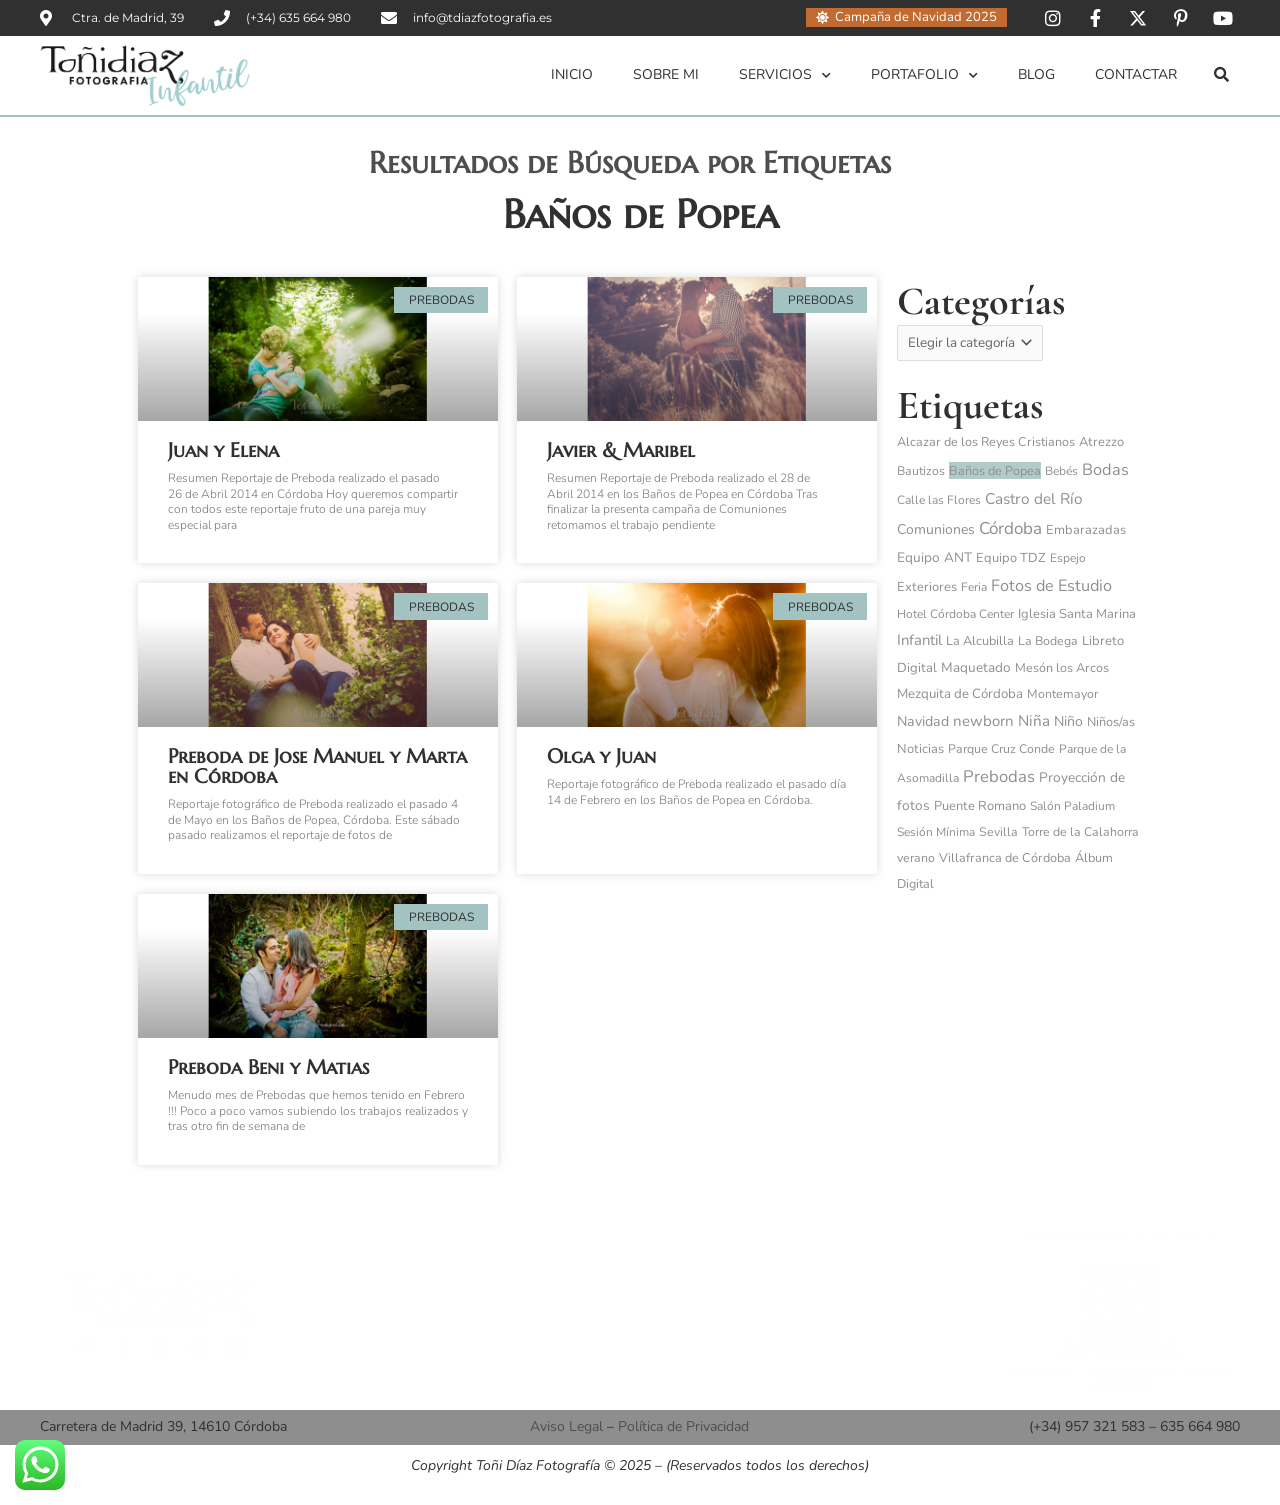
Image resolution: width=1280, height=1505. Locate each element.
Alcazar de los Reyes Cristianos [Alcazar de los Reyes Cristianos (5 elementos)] (986, 441)
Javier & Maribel (621, 449)
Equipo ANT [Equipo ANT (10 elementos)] (934, 557)
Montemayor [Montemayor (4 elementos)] (1062, 694)
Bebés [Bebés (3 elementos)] (1061, 471)
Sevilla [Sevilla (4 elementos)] (998, 832)
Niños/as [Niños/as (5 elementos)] (1111, 721)
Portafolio (924, 76)
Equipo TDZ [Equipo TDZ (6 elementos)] (1011, 558)
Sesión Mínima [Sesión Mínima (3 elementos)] (936, 832)
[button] (1222, 74)
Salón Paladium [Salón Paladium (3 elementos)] (1072, 806)
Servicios (785, 76)
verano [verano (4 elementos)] (916, 858)
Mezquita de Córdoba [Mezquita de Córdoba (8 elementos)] (960, 694)
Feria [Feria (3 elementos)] (974, 587)
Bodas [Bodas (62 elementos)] (1105, 470)
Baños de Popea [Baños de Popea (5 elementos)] (995, 470)
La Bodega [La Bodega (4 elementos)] (1048, 642)
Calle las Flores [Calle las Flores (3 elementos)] (939, 500)
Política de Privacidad (683, 1425)
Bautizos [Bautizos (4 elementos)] (921, 471)
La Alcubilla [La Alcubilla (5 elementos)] (980, 641)
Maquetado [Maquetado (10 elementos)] (976, 667)
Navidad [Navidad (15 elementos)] (923, 721)
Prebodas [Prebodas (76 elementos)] (999, 776)
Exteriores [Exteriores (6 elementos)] (927, 587)
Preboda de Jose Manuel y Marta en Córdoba (317, 765)
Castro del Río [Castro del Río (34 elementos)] (1034, 498)
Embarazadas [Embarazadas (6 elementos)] (1086, 531)
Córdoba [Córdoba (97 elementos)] (1010, 529)
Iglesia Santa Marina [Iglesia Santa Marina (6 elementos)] (1077, 615)
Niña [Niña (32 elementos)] (1034, 721)
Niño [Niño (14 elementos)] (1068, 721)
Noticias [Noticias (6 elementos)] (920, 749)
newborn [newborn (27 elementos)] (983, 721)
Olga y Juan (601, 755)
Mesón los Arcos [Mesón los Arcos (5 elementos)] (1062, 667)
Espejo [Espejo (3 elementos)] (1068, 558)
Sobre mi (666, 74)
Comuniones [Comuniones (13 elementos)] (936, 530)
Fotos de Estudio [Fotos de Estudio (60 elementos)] (1051, 586)
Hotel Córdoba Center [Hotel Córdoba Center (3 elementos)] (955, 615)
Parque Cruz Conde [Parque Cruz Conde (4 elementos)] (1001, 749)
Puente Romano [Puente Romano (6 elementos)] (980, 806)
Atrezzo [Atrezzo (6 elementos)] (1101, 442)
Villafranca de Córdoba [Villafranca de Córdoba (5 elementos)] (1005, 857)
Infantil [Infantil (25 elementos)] (919, 641)
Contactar (1136, 74)
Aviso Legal (566, 1425)
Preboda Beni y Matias (268, 1066)
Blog (1036, 74)
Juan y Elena (223, 449)
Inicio (572, 74)
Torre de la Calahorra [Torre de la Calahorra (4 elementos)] (1080, 832)
